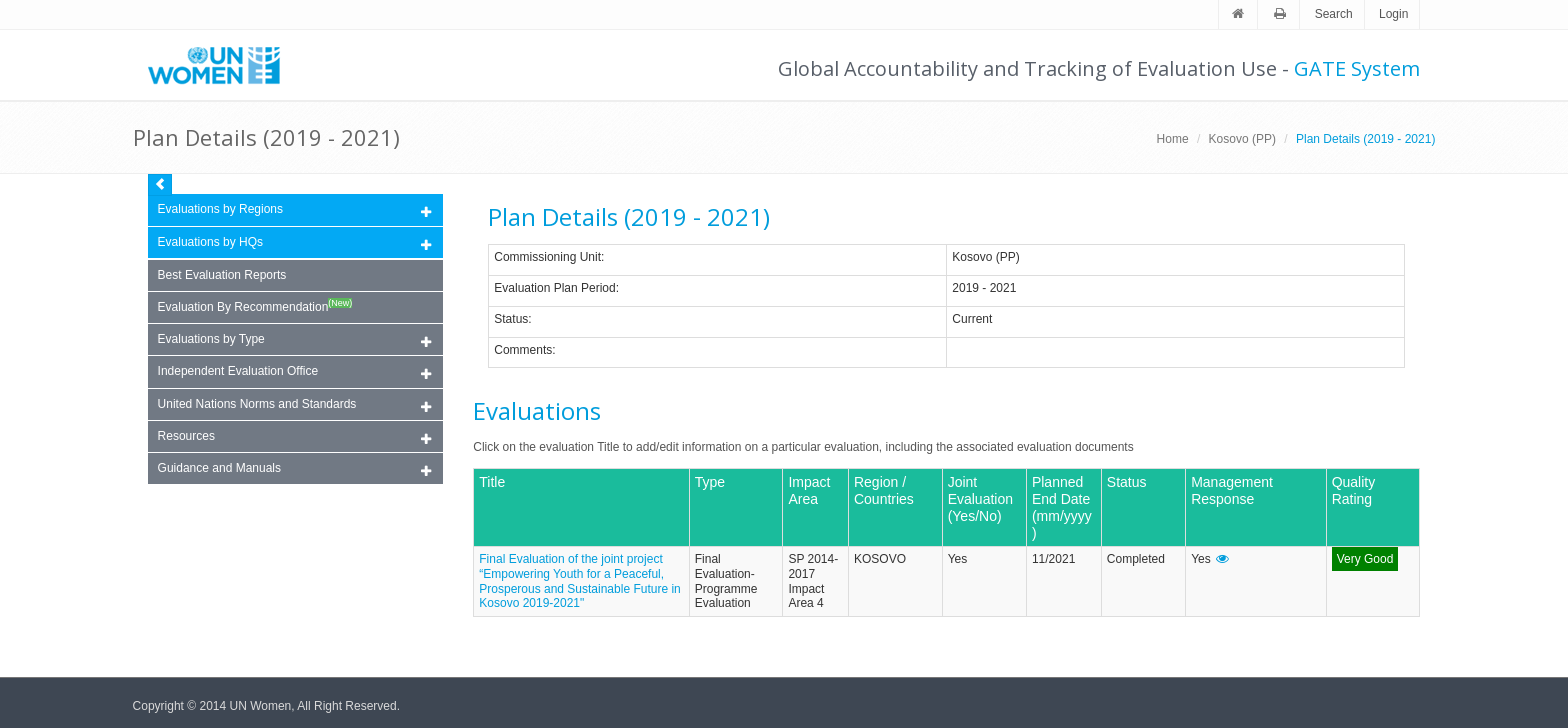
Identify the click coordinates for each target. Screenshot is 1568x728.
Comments (523, 350)
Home (1173, 139)
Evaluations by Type (295, 340)
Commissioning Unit (547, 257)
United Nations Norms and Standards (295, 405)
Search (1334, 14)
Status (511, 319)
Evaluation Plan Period (554, 288)
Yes (958, 559)
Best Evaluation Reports (222, 275)
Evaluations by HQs (210, 242)
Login (1393, 14)
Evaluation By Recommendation (255, 306)
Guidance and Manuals (295, 469)
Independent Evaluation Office (295, 372)
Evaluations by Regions (295, 210)
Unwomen (223, 65)
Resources (295, 437)
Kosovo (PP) (1242, 139)
